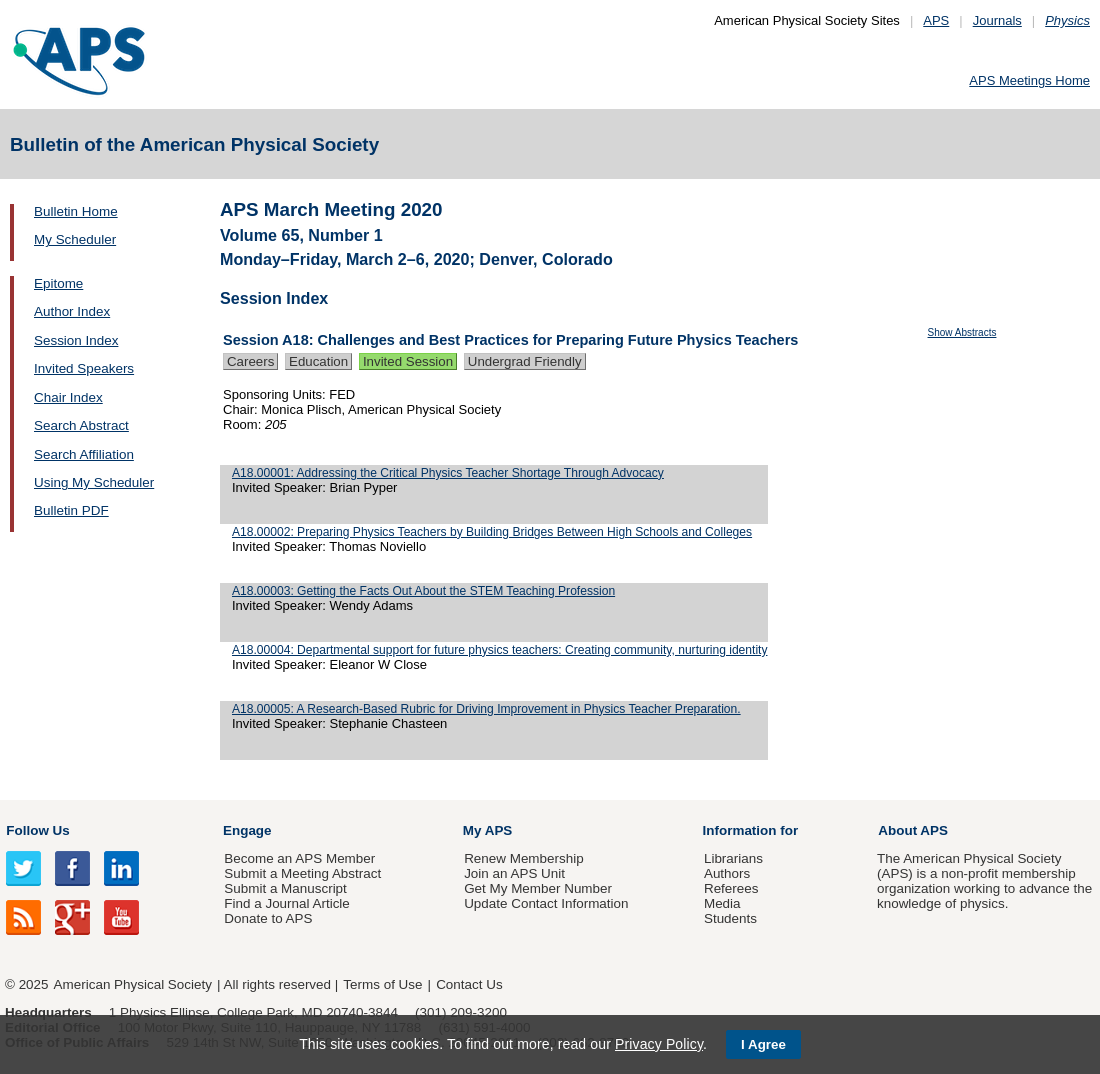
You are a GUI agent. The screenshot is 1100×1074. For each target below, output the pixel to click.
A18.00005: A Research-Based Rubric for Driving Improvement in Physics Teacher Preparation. (486, 709)
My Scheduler (75, 239)
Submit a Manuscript (285, 888)
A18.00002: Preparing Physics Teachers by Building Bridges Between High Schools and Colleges (492, 532)
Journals (997, 20)
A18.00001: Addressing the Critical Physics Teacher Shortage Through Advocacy (448, 473)
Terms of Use (382, 984)
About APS (913, 830)
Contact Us (469, 984)
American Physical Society (133, 984)
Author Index (72, 311)
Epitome (58, 283)
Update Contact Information (546, 903)
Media (722, 903)
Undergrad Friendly (525, 361)
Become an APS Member (299, 858)
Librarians (733, 858)
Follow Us (37, 830)
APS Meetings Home (1029, 80)
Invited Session (408, 361)
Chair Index (68, 397)
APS (936, 20)
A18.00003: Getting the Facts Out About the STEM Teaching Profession (423, 591)
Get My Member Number (538, 888)
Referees (731, 888)
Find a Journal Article (286, 903)
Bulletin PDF (71, 510)
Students (730, 918)
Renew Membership (524, 858)
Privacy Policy (659, 1044)
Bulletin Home (76, 211)
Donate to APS (268, 918)
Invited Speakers (84, 368)
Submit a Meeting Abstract (302, 873)
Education (318, 361)
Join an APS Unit (514, 873)
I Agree (763, 1044)
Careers (250, 361)
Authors (727, 873)
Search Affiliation (84, 454)
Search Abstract (81, 425)
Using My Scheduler (94, 482)
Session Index (76, 340)
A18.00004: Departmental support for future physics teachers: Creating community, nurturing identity (500, 650)
